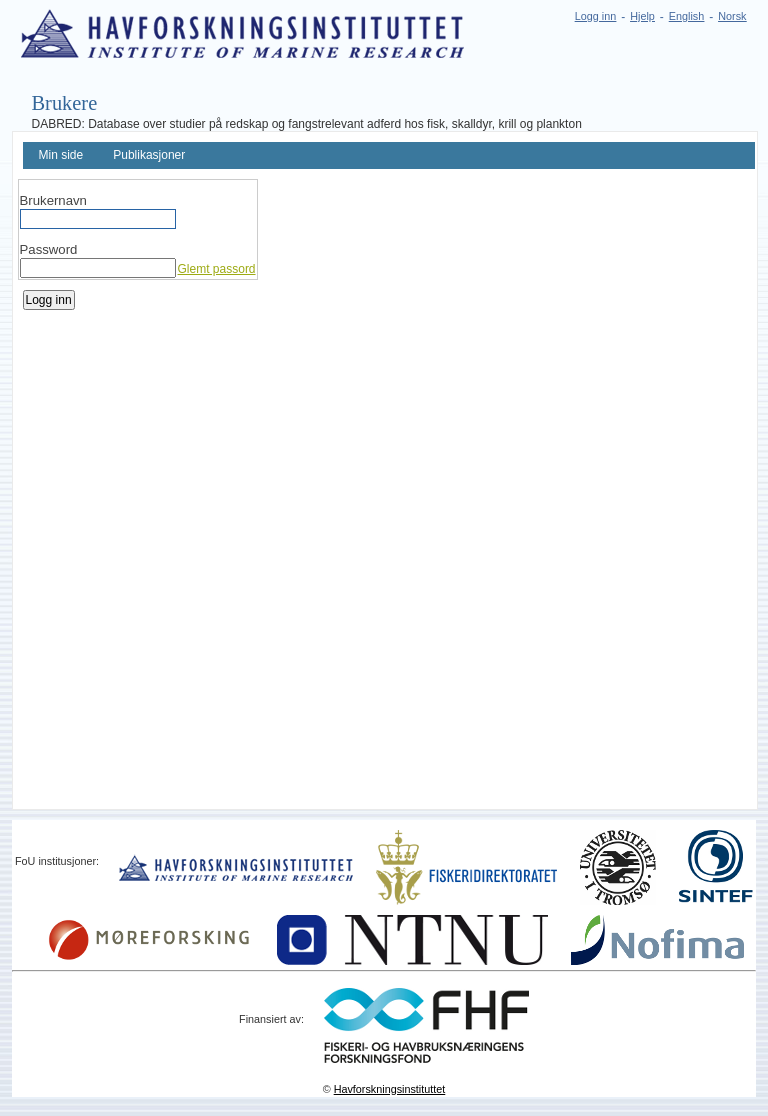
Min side (61, 155)
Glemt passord (217, 269)
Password (49, 249)
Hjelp (642, 16)
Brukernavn (53, 200)
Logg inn (595, 16)
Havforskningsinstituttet (390, 1089)
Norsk (732, 16)
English (686, 16)
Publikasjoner (149, 155)
